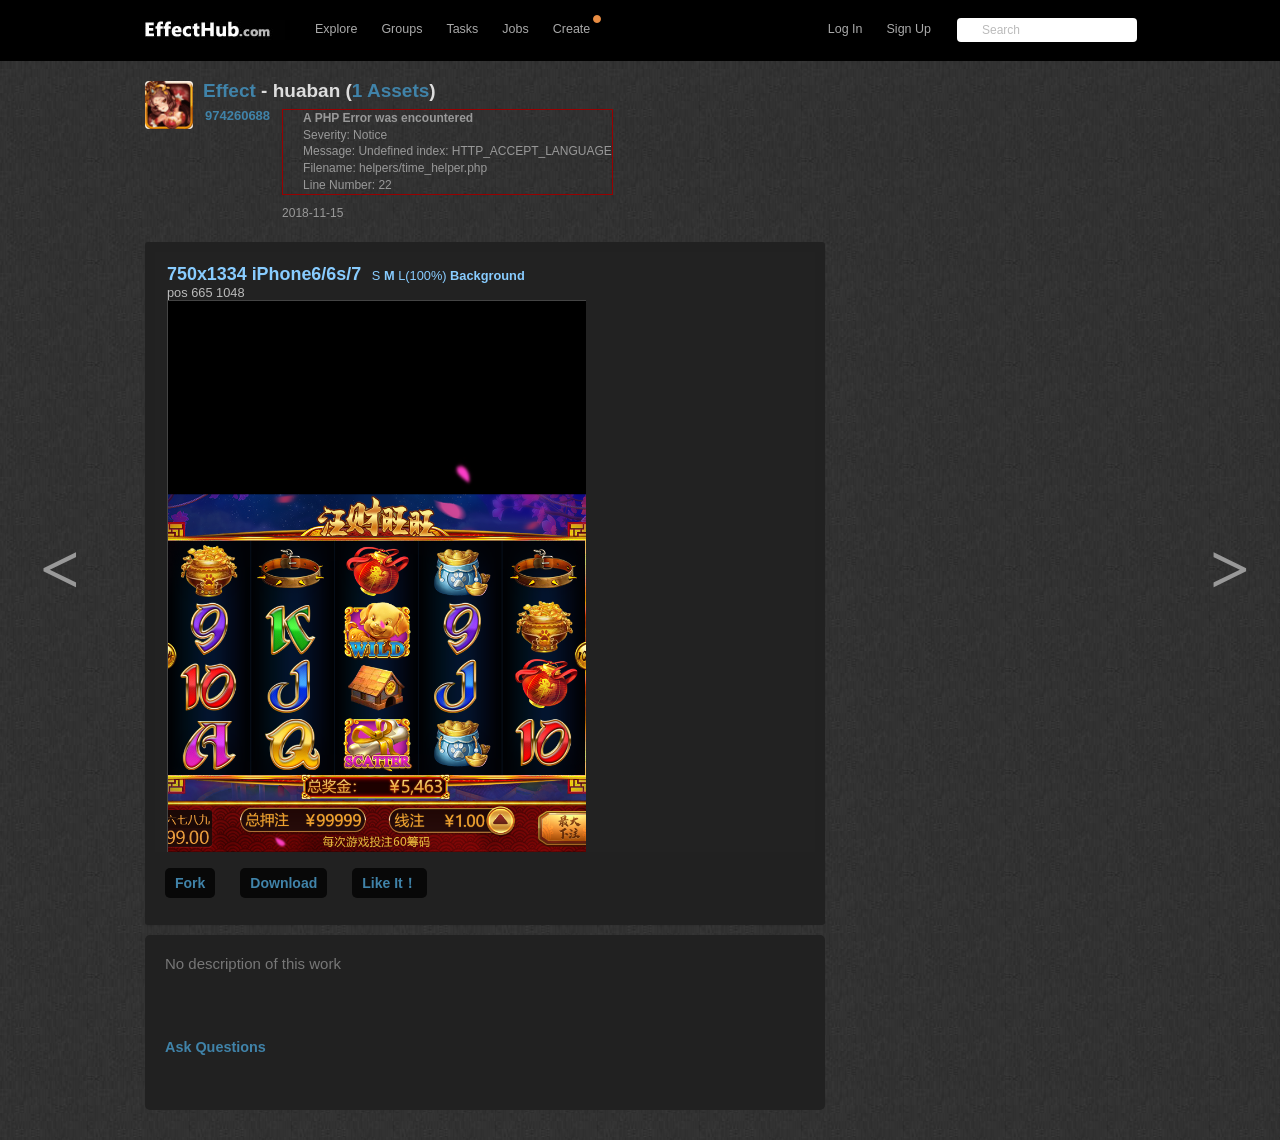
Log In (845, 29)
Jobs (515, 29)
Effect (229, 90)
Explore (336, 29)
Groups (401, 29)
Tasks (462, 29)
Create (572, 29)
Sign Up (909, 29)
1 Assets (390, 90)
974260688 (237, 115)
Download (283, 883)
